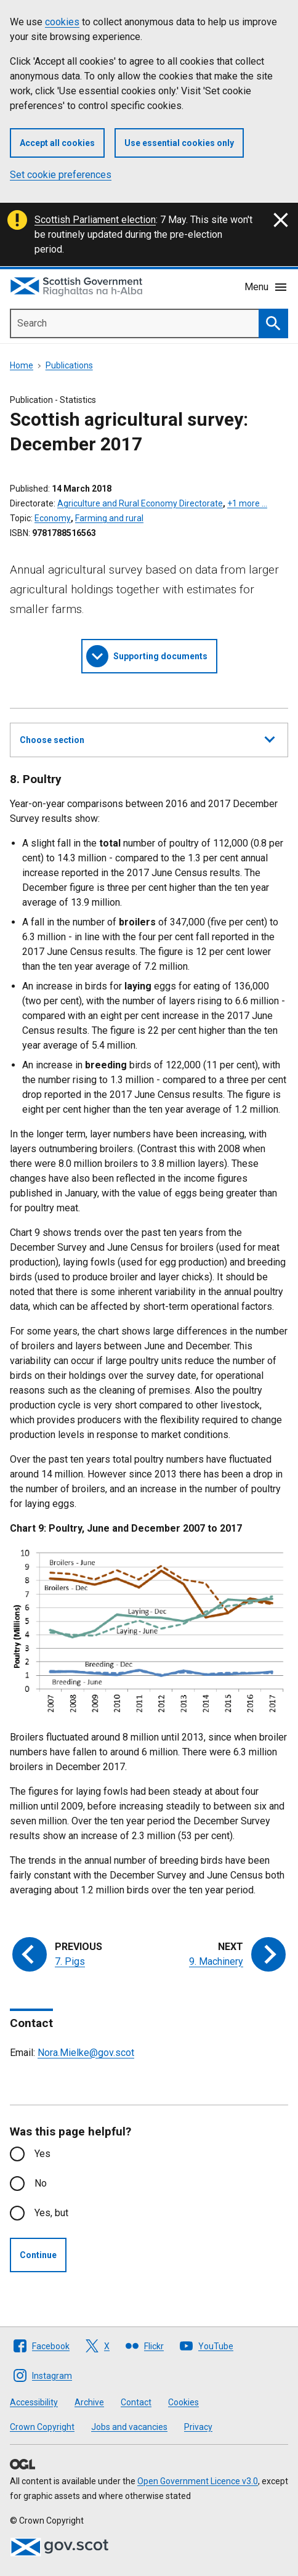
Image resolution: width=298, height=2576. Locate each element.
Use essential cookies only (179, 143)
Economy (52, 518)
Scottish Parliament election (95, 220)
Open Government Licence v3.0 (197, 2481)
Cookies (183, 2402)
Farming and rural (109, 518)
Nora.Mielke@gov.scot (86, 2052)
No (40, 2183)
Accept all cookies (57, 143)
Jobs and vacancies (129, 2427)
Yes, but (51, 2213)
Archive (89, 2402)
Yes (42, 2154)
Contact (136, 2402)
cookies (62, 22)
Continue (38, 2255)
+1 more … (247, 503)
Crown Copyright (42, 2427)
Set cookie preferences (60, 175)
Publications (69, 365)
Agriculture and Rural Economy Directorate (140, 503)
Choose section (147, 738)
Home (21, 365)
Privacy (198, 2427)
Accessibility (34, 2402)
